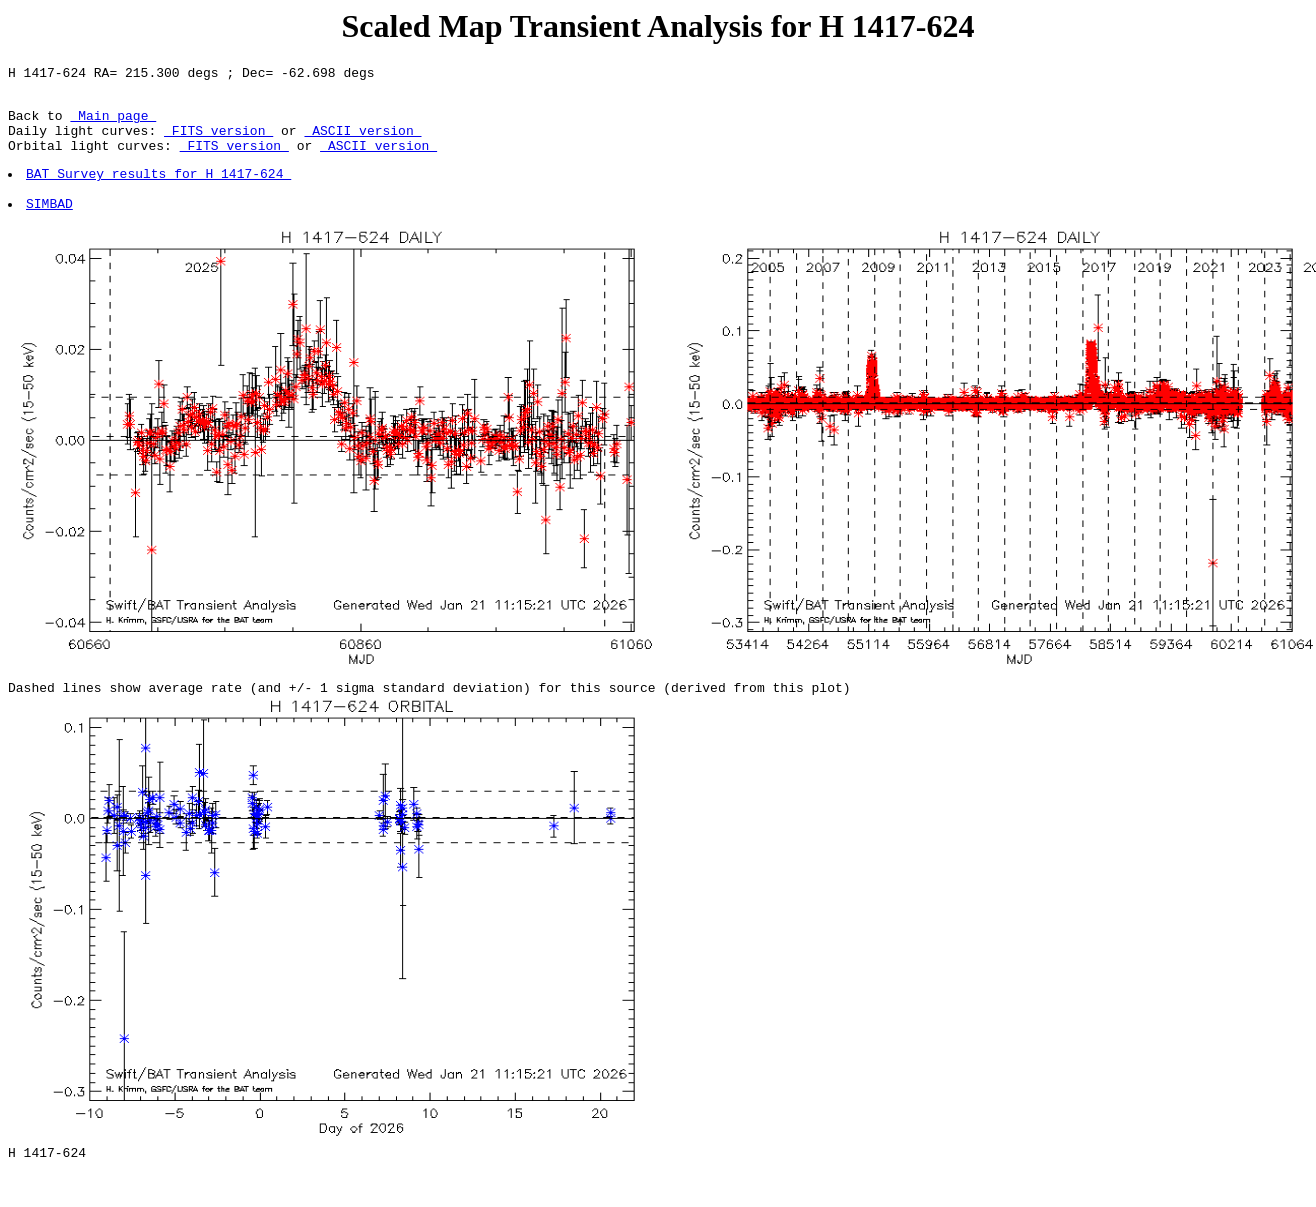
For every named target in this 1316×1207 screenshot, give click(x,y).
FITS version (218, 142)
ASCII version (362, 142)
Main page (113, 124)
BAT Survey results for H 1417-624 (159, 191)
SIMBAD (50, 227)
